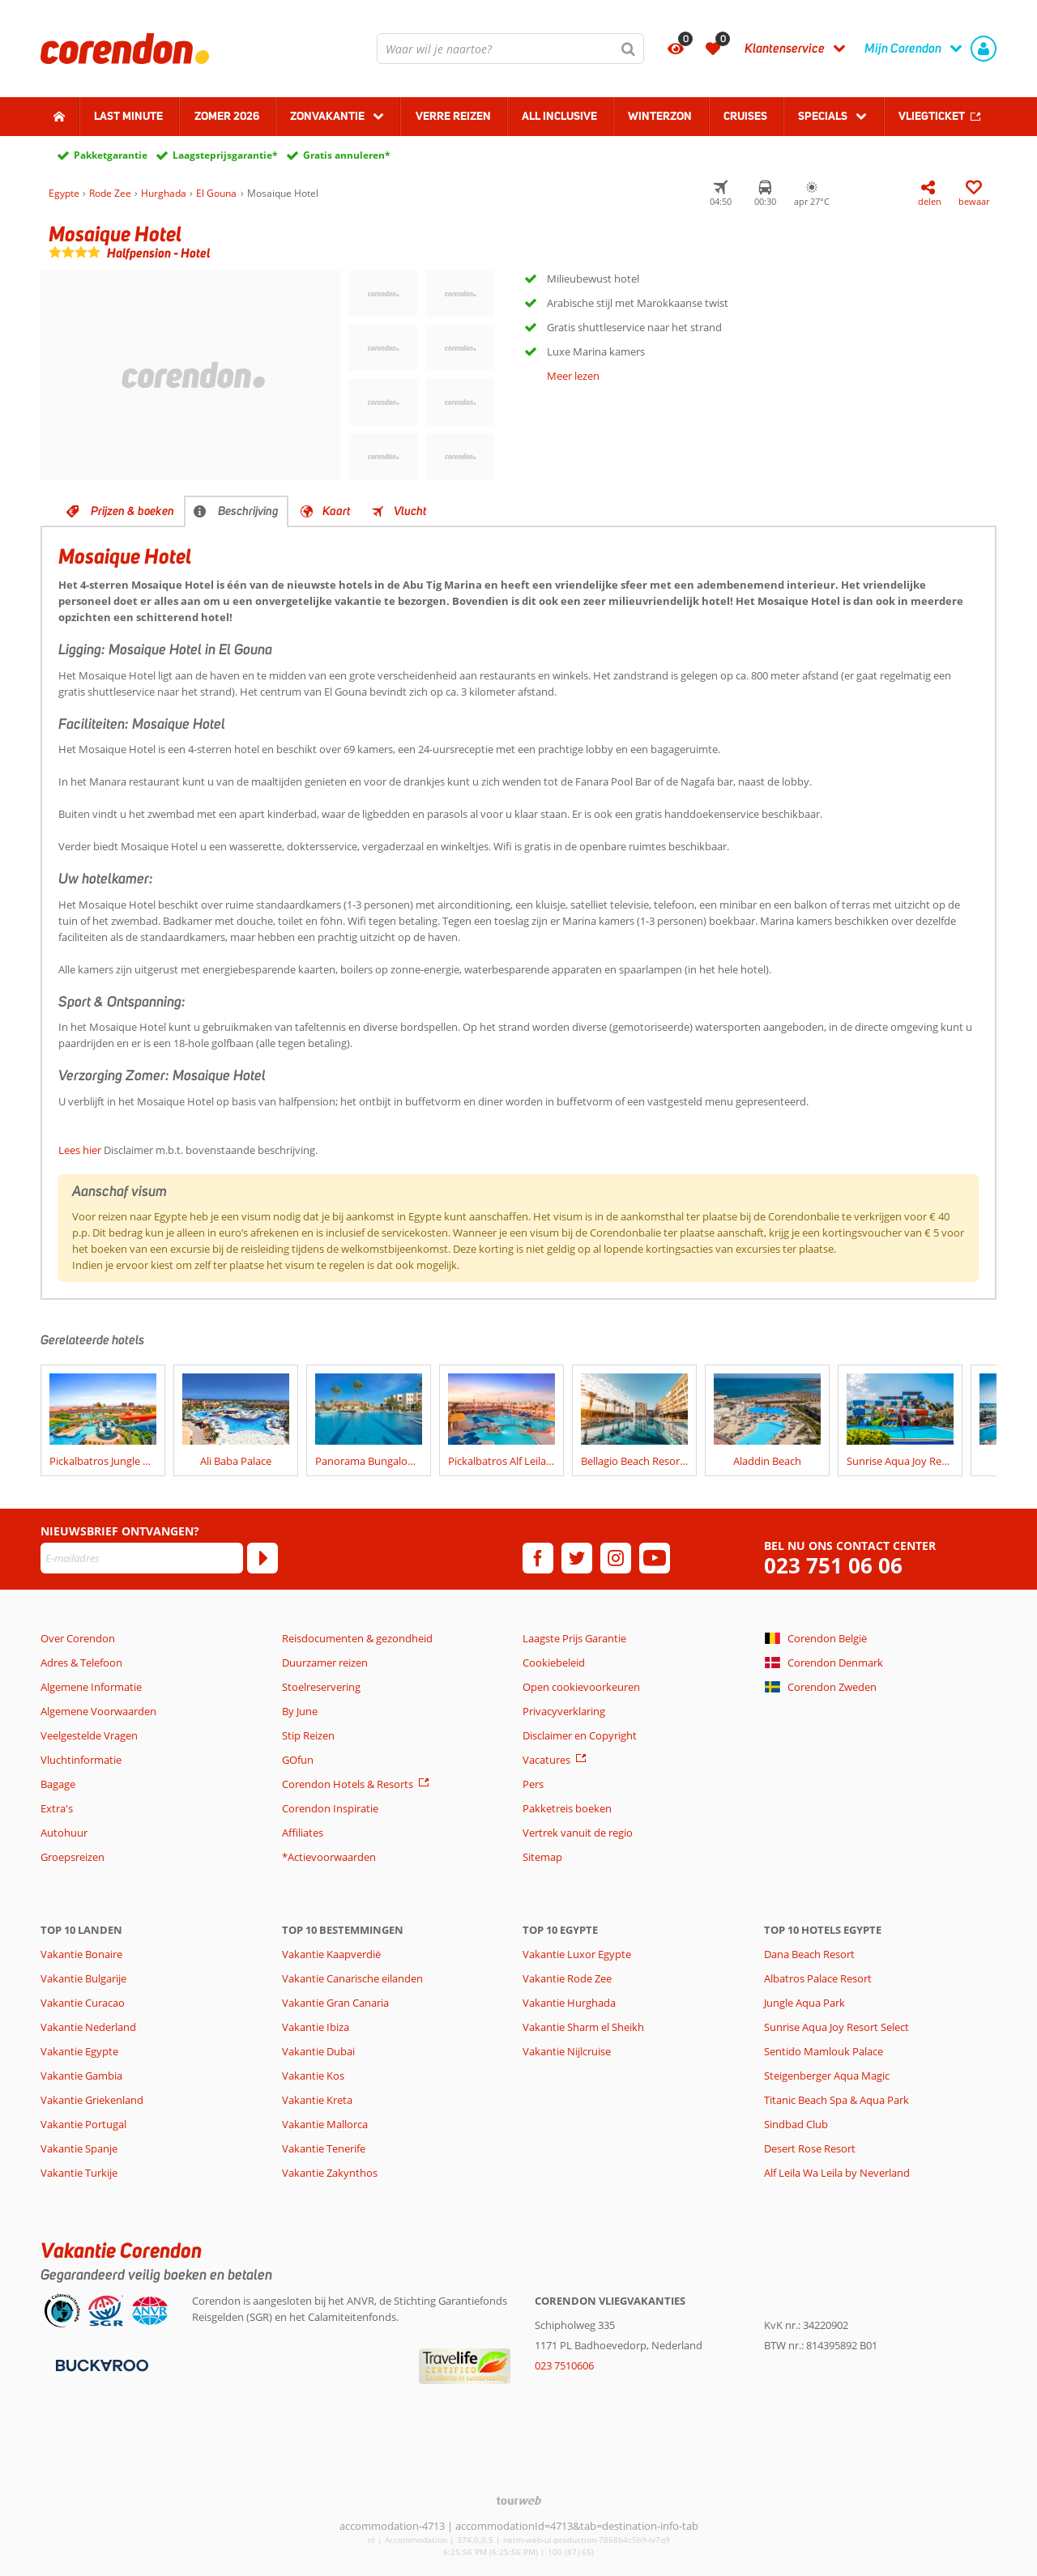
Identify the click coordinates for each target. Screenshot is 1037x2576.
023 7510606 (564, 2365)
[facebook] (538, 1558)
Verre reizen (453, 116)
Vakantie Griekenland (92, 2100)
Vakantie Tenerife (323, 2148)
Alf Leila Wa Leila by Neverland (837, 2172)
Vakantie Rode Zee (567, 1978)
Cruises (745, 116)
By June (300, 1711)
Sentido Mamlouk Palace (823, 2051)
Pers (533, 1784)
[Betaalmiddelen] (100, 2364)
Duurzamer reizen (325, 1662)
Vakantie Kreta (317, 2100)
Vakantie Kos (313, 2075)
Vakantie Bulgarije (83, 1978)
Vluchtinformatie (81, 1759)
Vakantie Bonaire (81, 1954)
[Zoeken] (628, 48)
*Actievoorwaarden (329, 1857)
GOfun (298, 1759)
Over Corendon (78, 1638)
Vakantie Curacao (83, 2002)
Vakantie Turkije (79, 2172)
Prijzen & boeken (132, 511)
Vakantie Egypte (79, 2051)
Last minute (128, 116)
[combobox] (510, 48)
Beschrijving (248, 511)
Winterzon (660, 116)
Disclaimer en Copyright (580, 1735)
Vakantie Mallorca (325, 2124)
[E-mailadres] (142, 1558)
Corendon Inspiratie (330, 1808)
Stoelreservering (321, 1687)
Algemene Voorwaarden (98, 1711)
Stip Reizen (308, 1735)
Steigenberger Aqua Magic (827, 2075)
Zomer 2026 (226, 116)
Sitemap (542, 1857)
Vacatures (546, 1759)
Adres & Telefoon (81, 1662)
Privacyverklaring (564, 1711)
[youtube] (654, 1558)
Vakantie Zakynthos (330, 2172)
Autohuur (64, 1832)
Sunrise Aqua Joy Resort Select (836, 2027)
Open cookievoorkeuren (581, 1687)
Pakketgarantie (110, 155)
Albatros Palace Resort (818, 1978)
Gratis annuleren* (346, 155)
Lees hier (79, 1150)
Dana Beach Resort (809, 1954)
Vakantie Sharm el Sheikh (583, 2027)
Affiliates (302, 1832)
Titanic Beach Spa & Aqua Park (836, 2100)
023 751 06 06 (833, 1565)
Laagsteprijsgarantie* (225, 155)
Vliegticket (931, 116)
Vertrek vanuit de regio (578, 1832)
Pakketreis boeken (567, 1808)
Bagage (58, 1784)
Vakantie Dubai (318, 2051)
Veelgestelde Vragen (89, 1735)
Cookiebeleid (554, 1662)
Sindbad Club (796, 2124)
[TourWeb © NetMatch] (519, 2500)
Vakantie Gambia (81, 2075)
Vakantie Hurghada (569, 2002)
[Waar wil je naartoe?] (510, 48)
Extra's (57, 1808)
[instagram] (615, 1558)
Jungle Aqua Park (804, 2002)
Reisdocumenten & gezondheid (357, 1638)
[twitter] (576, 1558)
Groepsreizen (73, 1857)
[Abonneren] (262, 1558)
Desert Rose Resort (810, 2148)
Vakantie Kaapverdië (331, 1954)
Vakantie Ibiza (315, 2027)
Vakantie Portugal (83, 2124)
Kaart (336, 511)
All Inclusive (559, 116)
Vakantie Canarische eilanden (352, 1978)
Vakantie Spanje (79, 2148)
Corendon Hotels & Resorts (347, 1784)
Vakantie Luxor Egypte (577, 1954)
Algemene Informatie (91, 1687)
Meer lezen (573, 375)
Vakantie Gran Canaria (335, 2002)
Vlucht (410, 511)
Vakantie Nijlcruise (567, 2051)
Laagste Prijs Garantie (574, 1638)
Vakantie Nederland (88, 2027)
